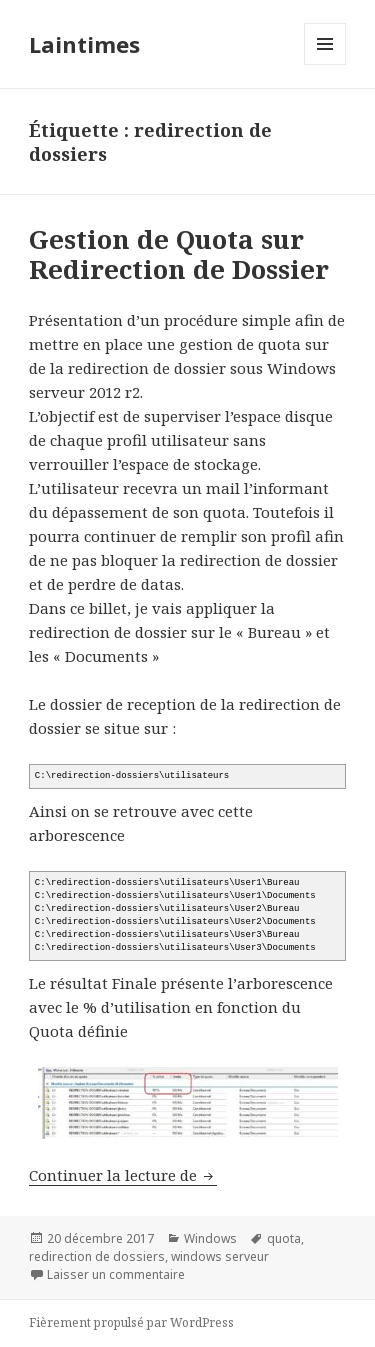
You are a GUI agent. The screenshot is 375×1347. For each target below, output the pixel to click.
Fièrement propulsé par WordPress (131, 1322)
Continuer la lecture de (123, 1175)
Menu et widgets (325, 64)
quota (284, 1238)
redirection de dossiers (97, 1256)
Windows (210, 1238)
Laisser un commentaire (116, 1274)
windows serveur (220, 1256)
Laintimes (84, 44)
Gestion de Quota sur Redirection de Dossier (179, 254)
